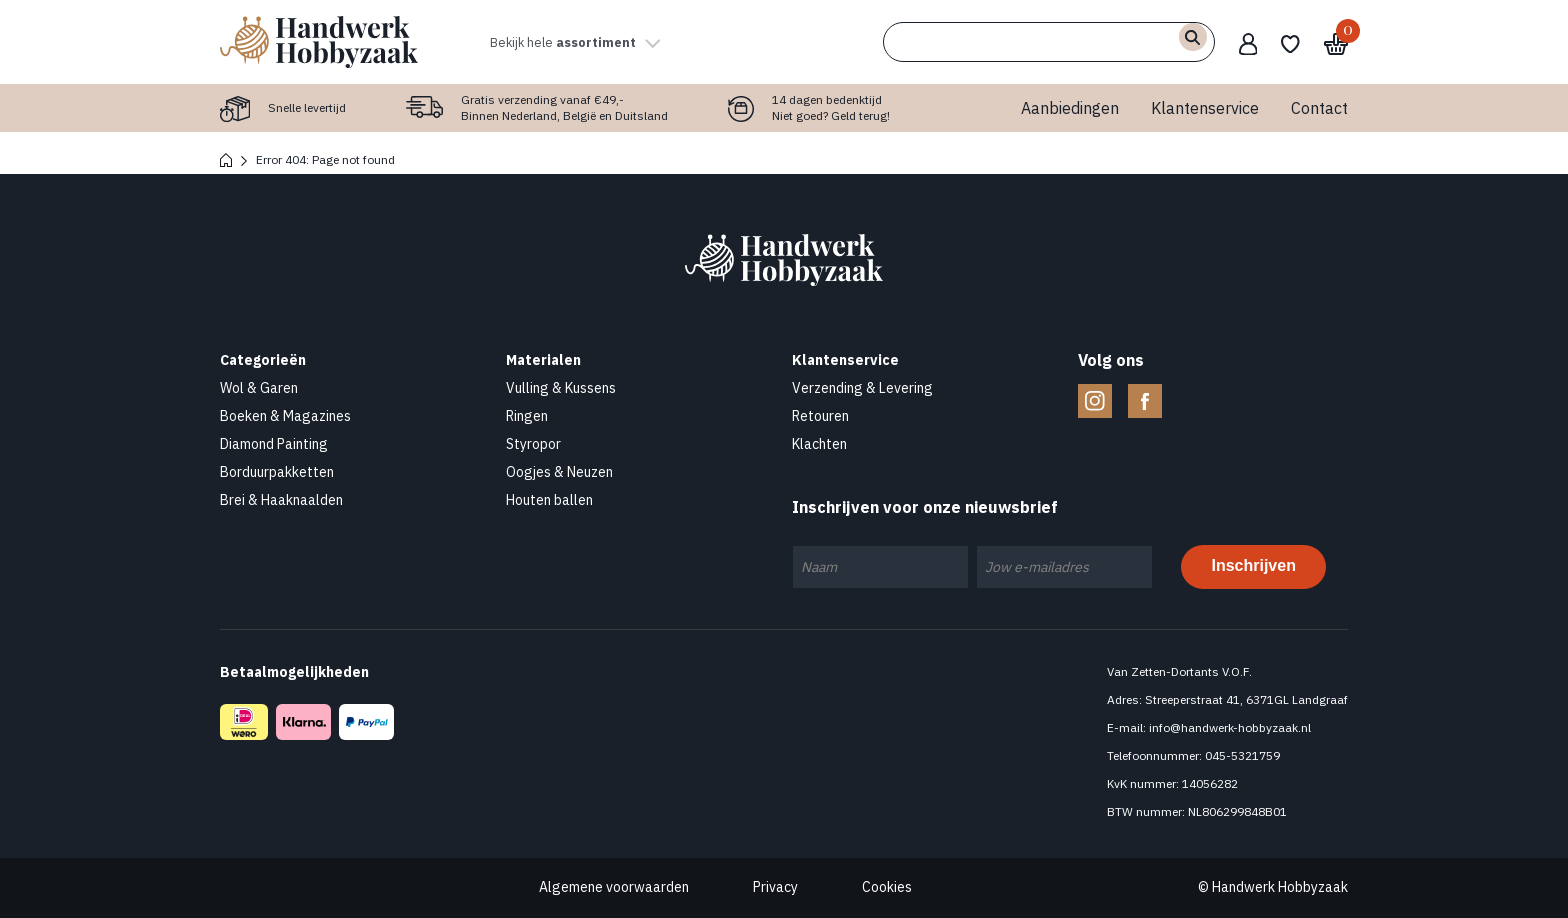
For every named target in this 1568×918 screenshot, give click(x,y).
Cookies (887, 887)
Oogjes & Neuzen (559, 472)
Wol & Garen (259, 388)
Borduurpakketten (277, 472)
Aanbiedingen (1070, 108)
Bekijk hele (590, 42)
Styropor (533, 444)
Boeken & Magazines (285, 416)
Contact (1319, 108)
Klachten (819, 444)
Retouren (820, 416)
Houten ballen (549, 500)
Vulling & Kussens (561, 388)
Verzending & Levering (862, 388)
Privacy (775, 887)
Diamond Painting (274, 444)
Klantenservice (1205, 108)
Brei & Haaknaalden (281, 500)
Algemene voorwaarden (614, 887)
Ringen (527, 416)
